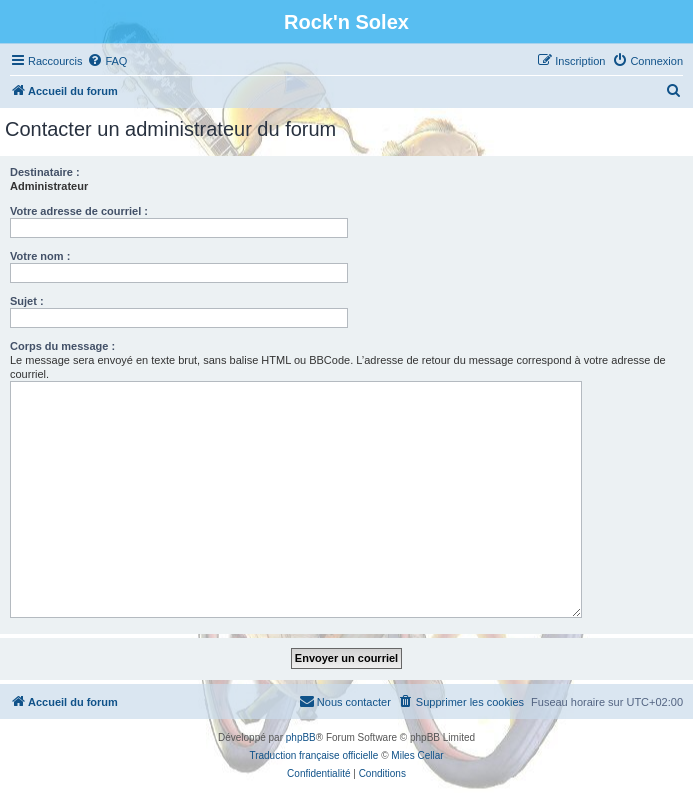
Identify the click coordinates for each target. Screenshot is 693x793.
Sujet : (27, 301)
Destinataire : (45, 172)
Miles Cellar (417, 755)
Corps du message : (62, 346)
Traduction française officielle (313, 755)
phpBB (301, 737)
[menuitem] (107, 61)
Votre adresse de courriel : (79, 211)
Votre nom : (40, 256)
